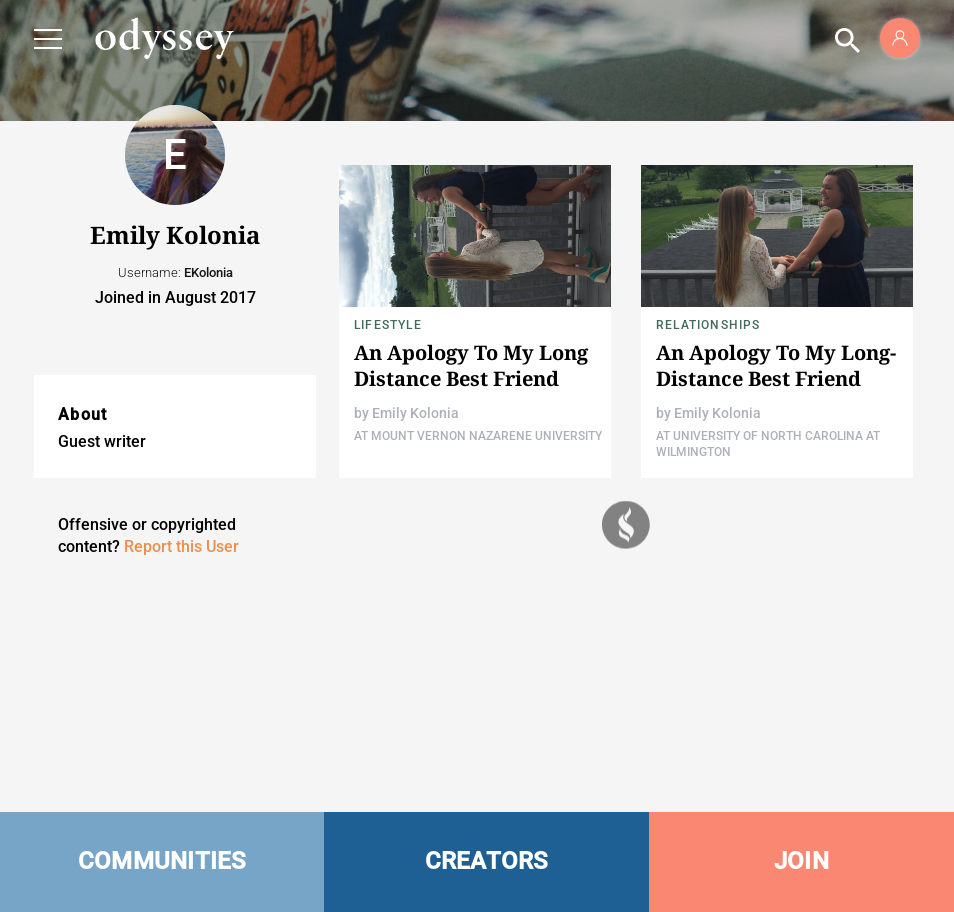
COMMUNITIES (162, 861)
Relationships (708, 325)
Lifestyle (388, 325)
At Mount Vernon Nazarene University (478, 436)
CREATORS (487, 861)
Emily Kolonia (415, 413)
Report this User (181, 546)
